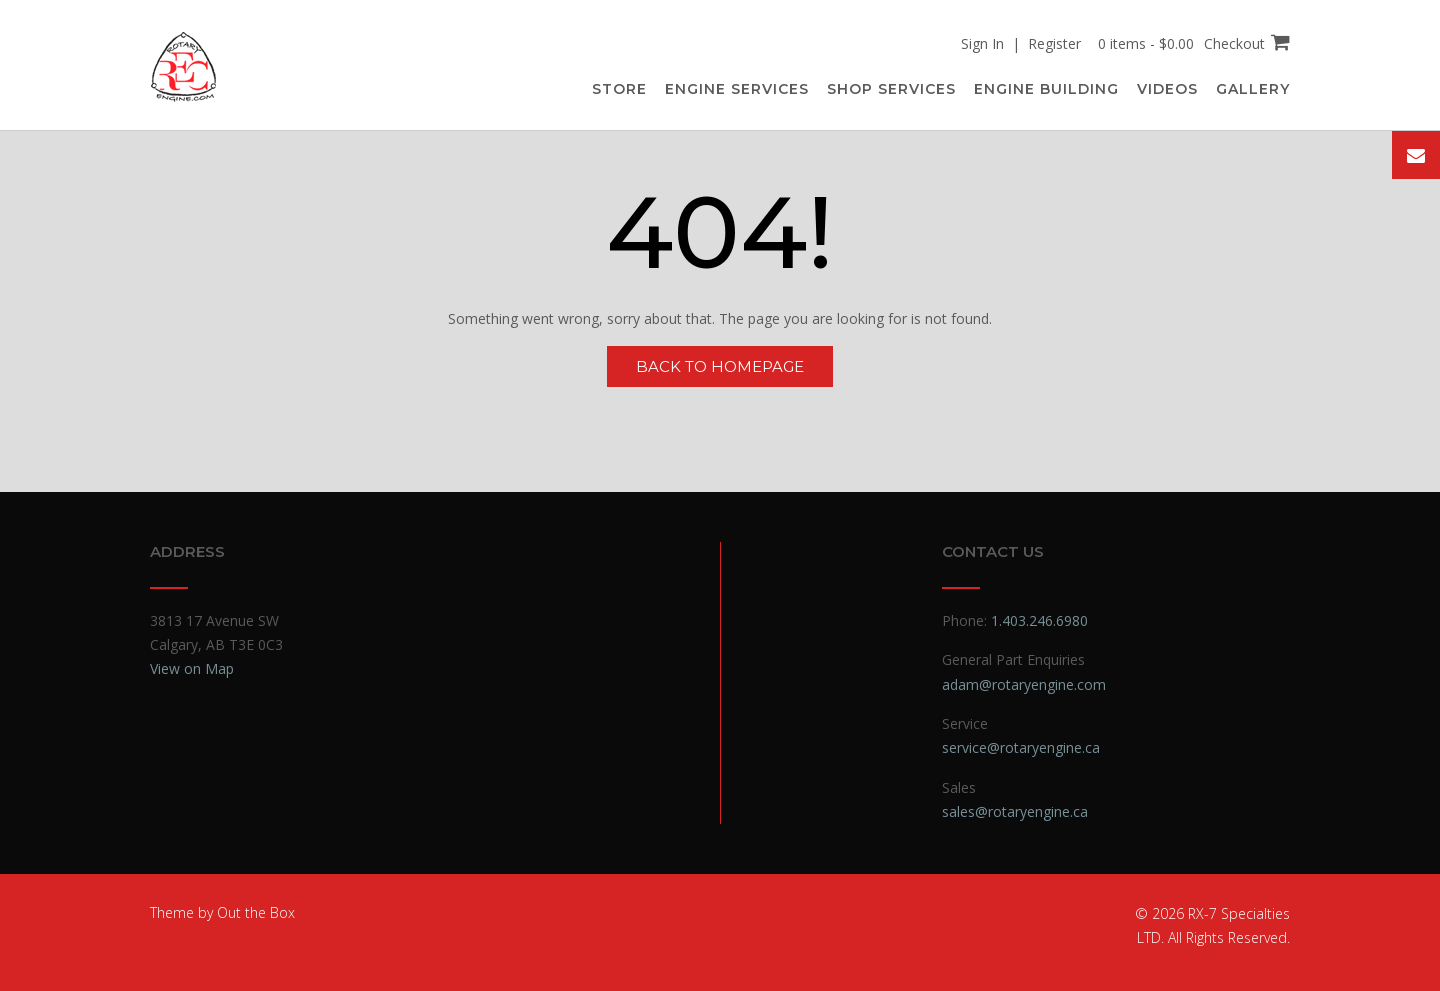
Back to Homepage (720, 366)
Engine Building (1046, 89)
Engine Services (737, 89)
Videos (1167, 89)
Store (619, 89)
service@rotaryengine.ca (1021, 747)
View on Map (192, 668)
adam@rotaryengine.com (1024, 684)
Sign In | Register (1021, 43)
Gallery (1253, 89)
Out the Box (256, 912)
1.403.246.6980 (1039, 620)
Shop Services (891, 89)
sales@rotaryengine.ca (1015, 811)
